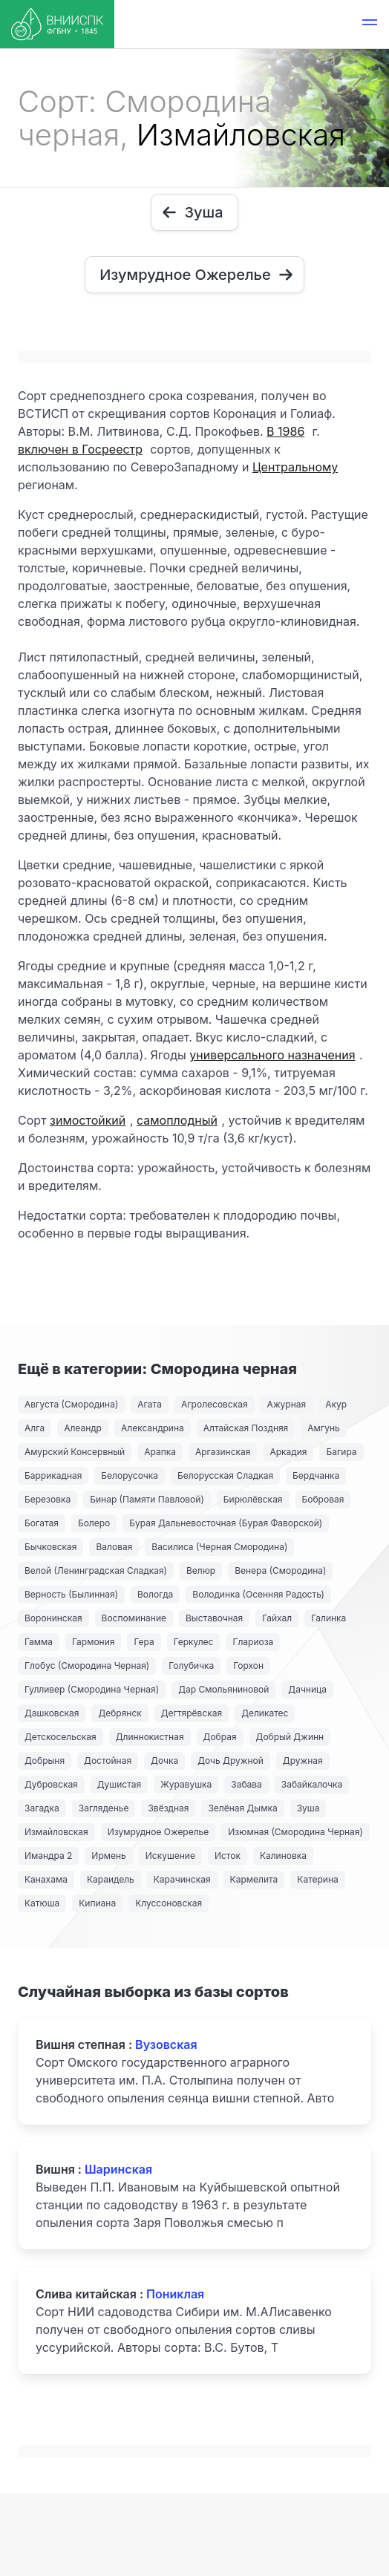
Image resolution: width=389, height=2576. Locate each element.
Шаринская (118, 2169)
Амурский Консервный (74, 1451)
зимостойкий (87, 1120)
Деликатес (264, 1713)
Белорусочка (129, 1475)
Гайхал (277, 1618)
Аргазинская (222, 1451)
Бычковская (50, 1546)
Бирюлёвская (253, 1499)
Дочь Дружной (230, 1760)
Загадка (41, 1808)
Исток (228, 1855)
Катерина (317, 1879)
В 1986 (285, 431)
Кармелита (254, 1879)
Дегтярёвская (191, 1713)
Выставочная (214, 1618)
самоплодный (177, 1120)
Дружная (303, 1760)
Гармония (93, 1641)
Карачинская (182, 1879)
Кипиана (97, 1903)
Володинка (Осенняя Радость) (258, 1594)
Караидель (110, 1879)
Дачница (307, 1689)
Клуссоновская (168, 1903)
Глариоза (252, 1641)
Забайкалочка (312, 1784)
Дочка (164, 1760)
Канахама (46, 1879)
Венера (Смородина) (280, 1570)
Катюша (41, 1903)
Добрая (220, 1736)
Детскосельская (60, 1736)
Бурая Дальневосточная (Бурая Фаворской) (225, 1523)
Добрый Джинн (290, 1736)
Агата (149, 1404)
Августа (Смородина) (71, 1404)
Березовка (47, 1499)
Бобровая (323, 1499)
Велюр (200, 1570)
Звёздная (168, 1808)
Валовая (114, 1546)
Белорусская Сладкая (225, 1475)
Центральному (295, 467)
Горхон (248, 1665)
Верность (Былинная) (71, 1594)
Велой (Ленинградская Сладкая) (95, 1570)
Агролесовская (214, 1404)
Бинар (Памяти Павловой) (147, 1499)
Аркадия (288, 1451)
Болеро (94, 1523)
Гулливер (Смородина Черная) (91, 1689)
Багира (341, 1451)
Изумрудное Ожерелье (158, 1831)
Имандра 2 (48, 1855)
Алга (34, 1428)
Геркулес (194, 1641)
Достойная (107, 1760)
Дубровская (51, 1784)
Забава (246, 1784)
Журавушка (186, 1784)
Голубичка (191, 1665)
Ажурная (287, 1404)
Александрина (152, 1428)
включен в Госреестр (80, 449)
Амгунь (323, 1428)
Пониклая (175, 2293)
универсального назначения (272, 1054)
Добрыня (44, 1760)
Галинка (328, 1618)
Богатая (41, 1523)
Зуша (308, 1808)
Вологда (155, 1594)
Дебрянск (119, 1713)
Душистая (119, 1784)
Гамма (38, 1641)
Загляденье (104, 1808)
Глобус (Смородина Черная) (86, 1665)
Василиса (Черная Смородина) (219, 1546)
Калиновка (283, 1855)
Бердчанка (315, 1475)
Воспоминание (134, 1618)
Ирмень (108, 1855)
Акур (336, 1404)
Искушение (170, 1855)
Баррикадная (53, 1475)
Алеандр (83, 1428)
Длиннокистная (150, 1736)
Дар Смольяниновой (223, 1689)
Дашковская (51, 1713)
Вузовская (166, 2044)
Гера (144, 1641)
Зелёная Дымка (242, 1808)
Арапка (160, 1451)
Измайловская (56, 1831)
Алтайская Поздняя (246, 1428)
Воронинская (53, 1618)
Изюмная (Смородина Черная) (295, 1831)
